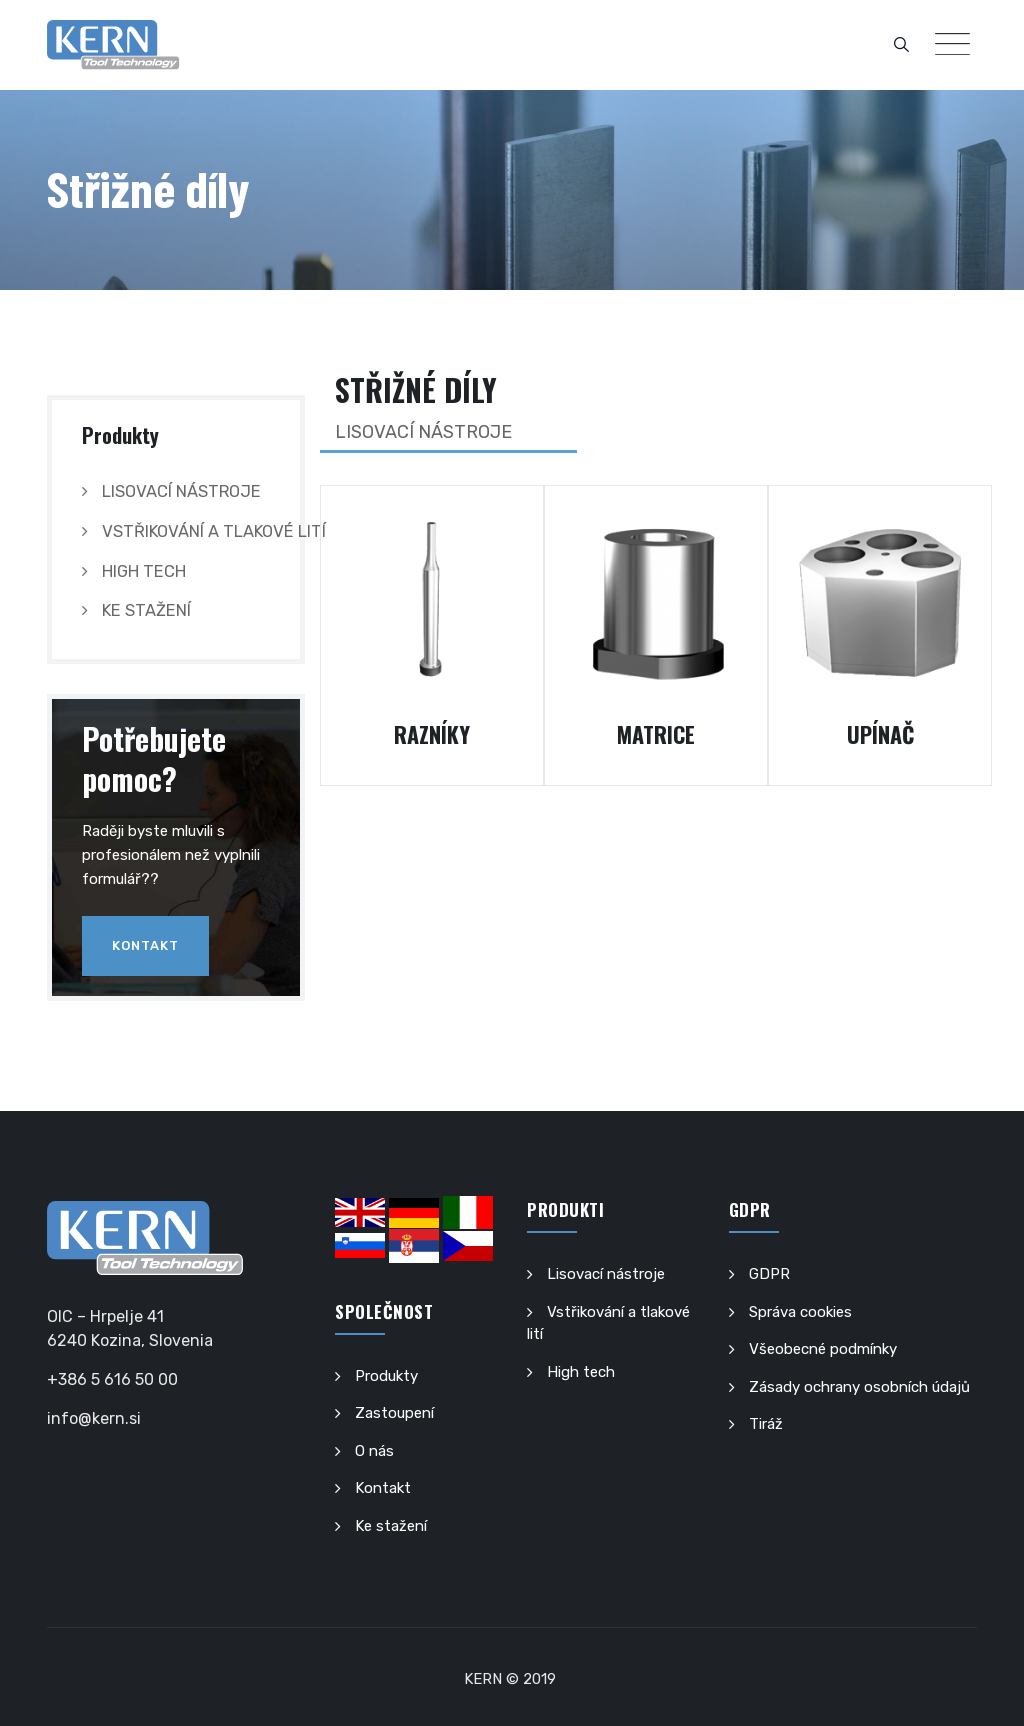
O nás (374, 1451)
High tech (144, 571)
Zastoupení (394, 1413)
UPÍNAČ (880, 734)
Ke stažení (146, 610)
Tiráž (766, 1424)
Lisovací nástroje (181, 491)
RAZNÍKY (432, 734)
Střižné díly (416, 389)
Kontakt (145, 945)
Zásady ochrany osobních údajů (859, 1387)
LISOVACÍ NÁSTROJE (423, 432)
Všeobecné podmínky (823, 1349)
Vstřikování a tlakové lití (214, 531)
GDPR (769, 1274)
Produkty (386, 1376)
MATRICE (656, 734)
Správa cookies (800, 1312)
